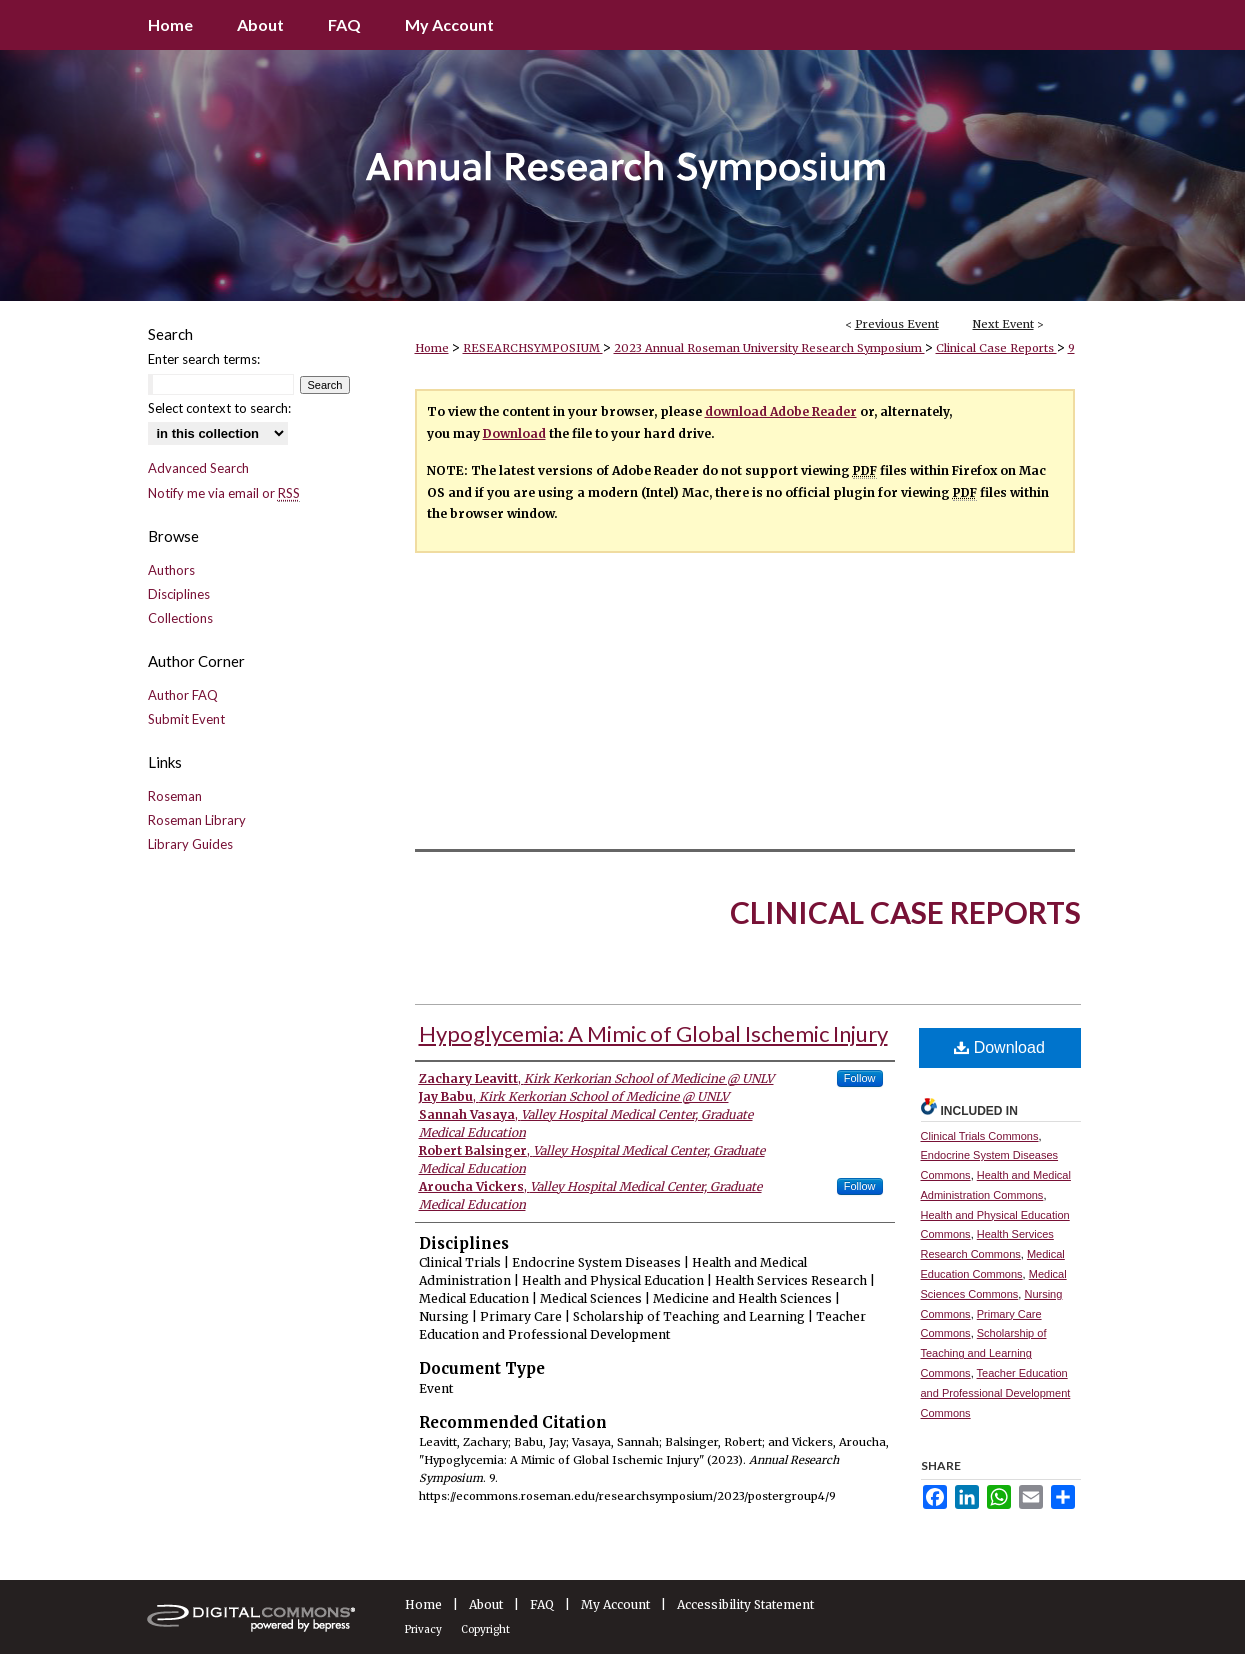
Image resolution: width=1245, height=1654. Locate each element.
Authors (171, 570)
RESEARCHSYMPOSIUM (533, 348)
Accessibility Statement (745, 1604)
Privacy (423, 1629)
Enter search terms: (204, 359)
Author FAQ (183, 695)
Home (432, 348)
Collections (180, 618)
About (486, 1604)
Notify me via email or (224, 493)
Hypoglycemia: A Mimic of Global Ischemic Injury (653, 1033)
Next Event (1003, 324)
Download (514, 433)
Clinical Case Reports (996, 348)
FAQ (542, 1604)
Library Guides (190, 844)
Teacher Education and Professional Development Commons (996, 1393)
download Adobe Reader (781, 411)
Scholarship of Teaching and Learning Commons (984, 1353)
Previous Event (897, 324)
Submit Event (186, 719)
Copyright (485, 1629)
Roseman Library (197, 820)
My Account (615, 1604)
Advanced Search (198, 468)
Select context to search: (219, 408)
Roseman (175, 796)
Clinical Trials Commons (980, 1136)
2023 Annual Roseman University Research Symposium (769, 348)
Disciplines (179, 594)
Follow (860, 1078)
